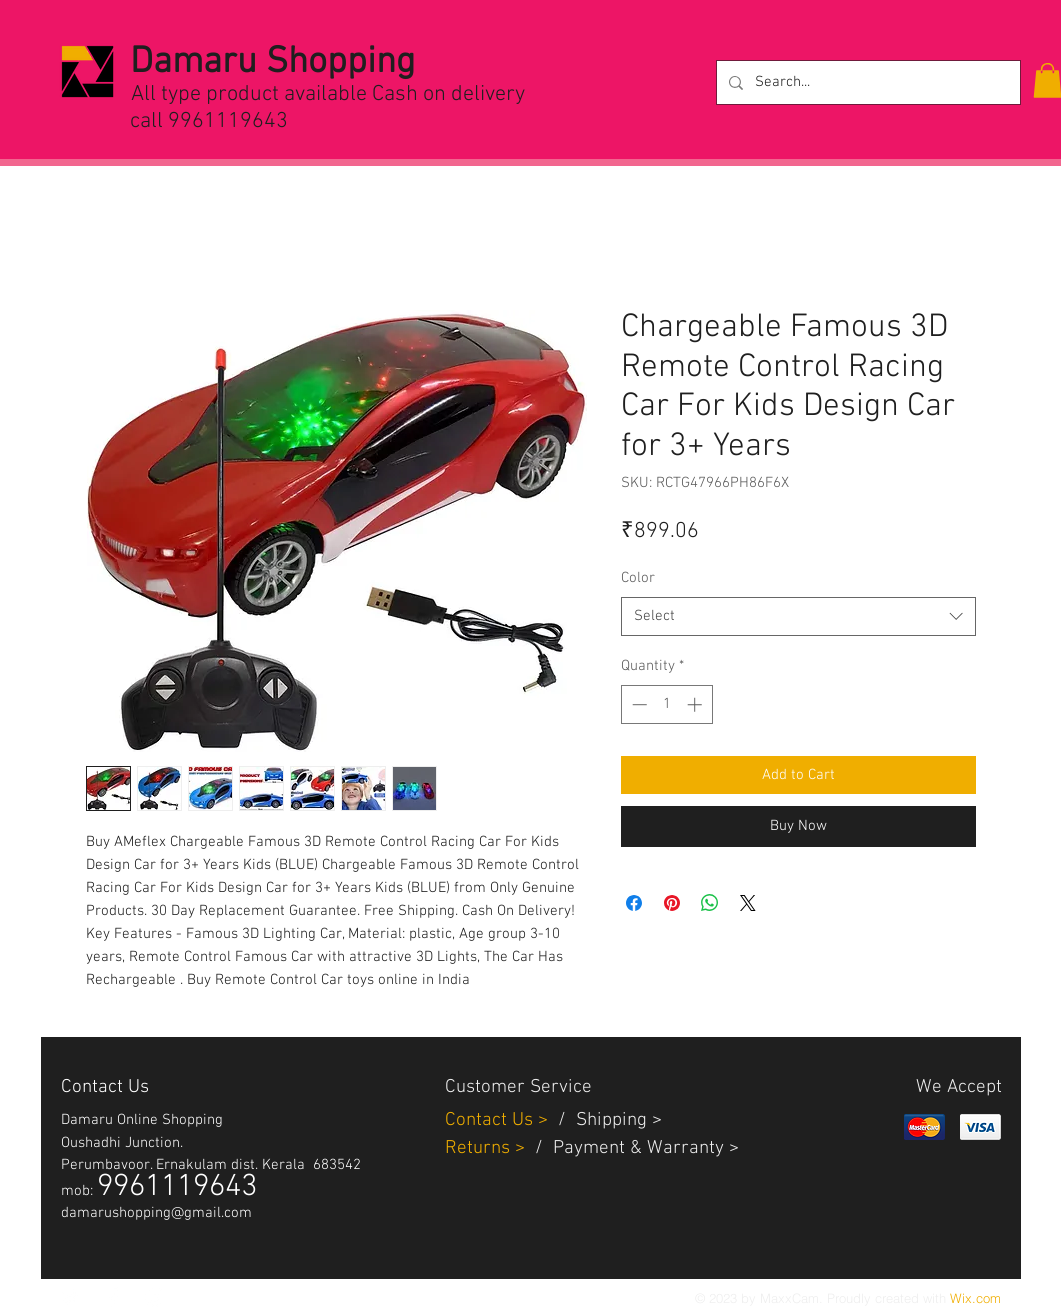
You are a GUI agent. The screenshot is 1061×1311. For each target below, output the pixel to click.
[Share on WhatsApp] (710, 903)
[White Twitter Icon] (71, 1297)
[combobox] (798, 616)
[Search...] (866, 82)
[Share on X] (748, 903)
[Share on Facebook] (634, 903)
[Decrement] (637, 704)
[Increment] (696, 704)
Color (638, 578)
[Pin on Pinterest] (672, 903)
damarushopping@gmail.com (156, 1213)
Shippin (606, 1120)
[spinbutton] (666, 704)
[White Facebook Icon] (113, 1297)
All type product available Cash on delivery (328, 94)
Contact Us (491, 1120)
